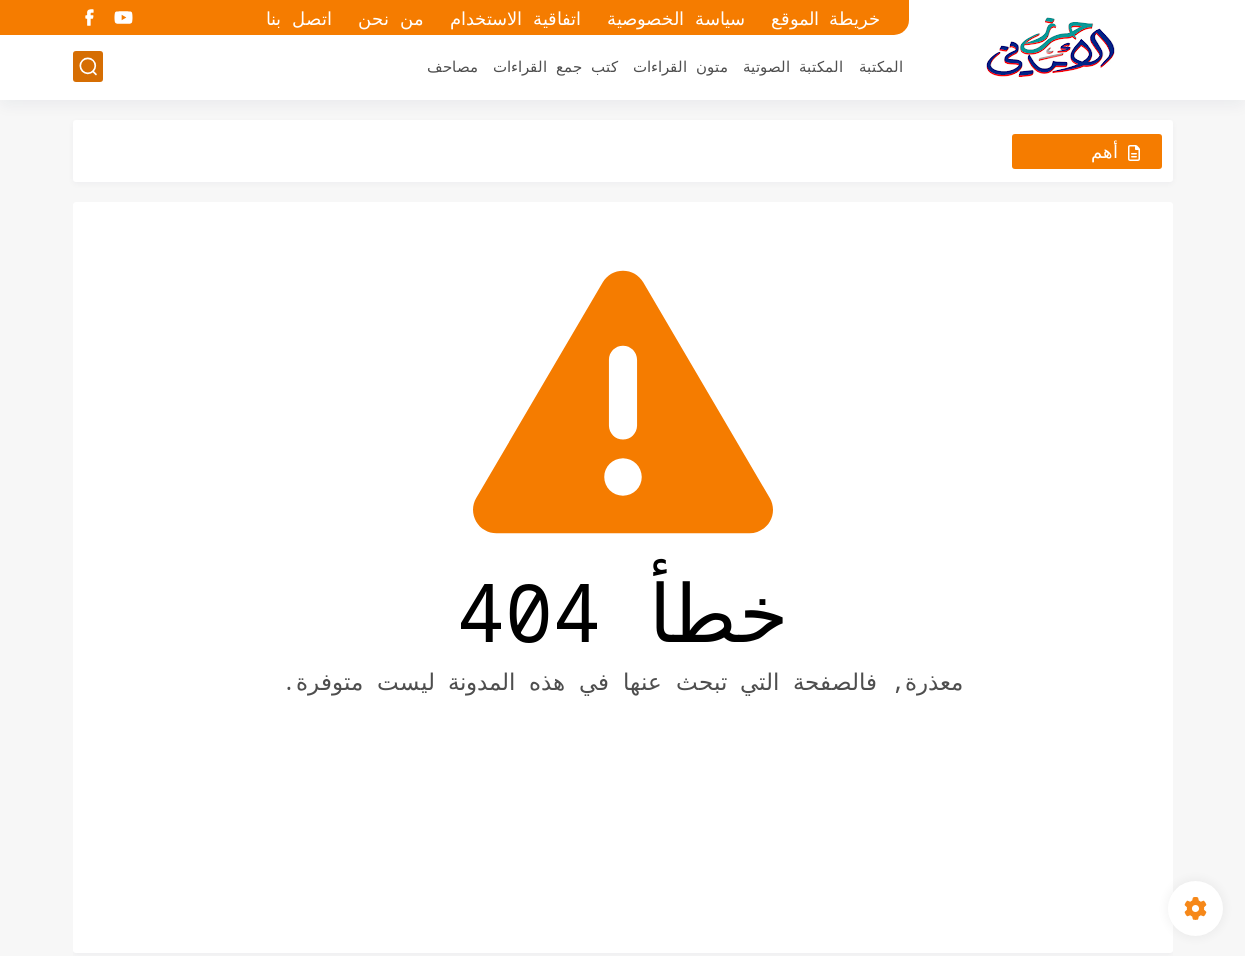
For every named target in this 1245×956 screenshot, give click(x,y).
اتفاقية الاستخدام (515, 18)
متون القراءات (680, 66)
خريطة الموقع (826, 18)
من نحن (391, 18)
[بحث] (88, 66)
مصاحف (452, 66)
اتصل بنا (299, 18)
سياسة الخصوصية (676, 18)
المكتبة (881, 66)
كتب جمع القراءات (555, 66)
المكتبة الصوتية (793, 66)
